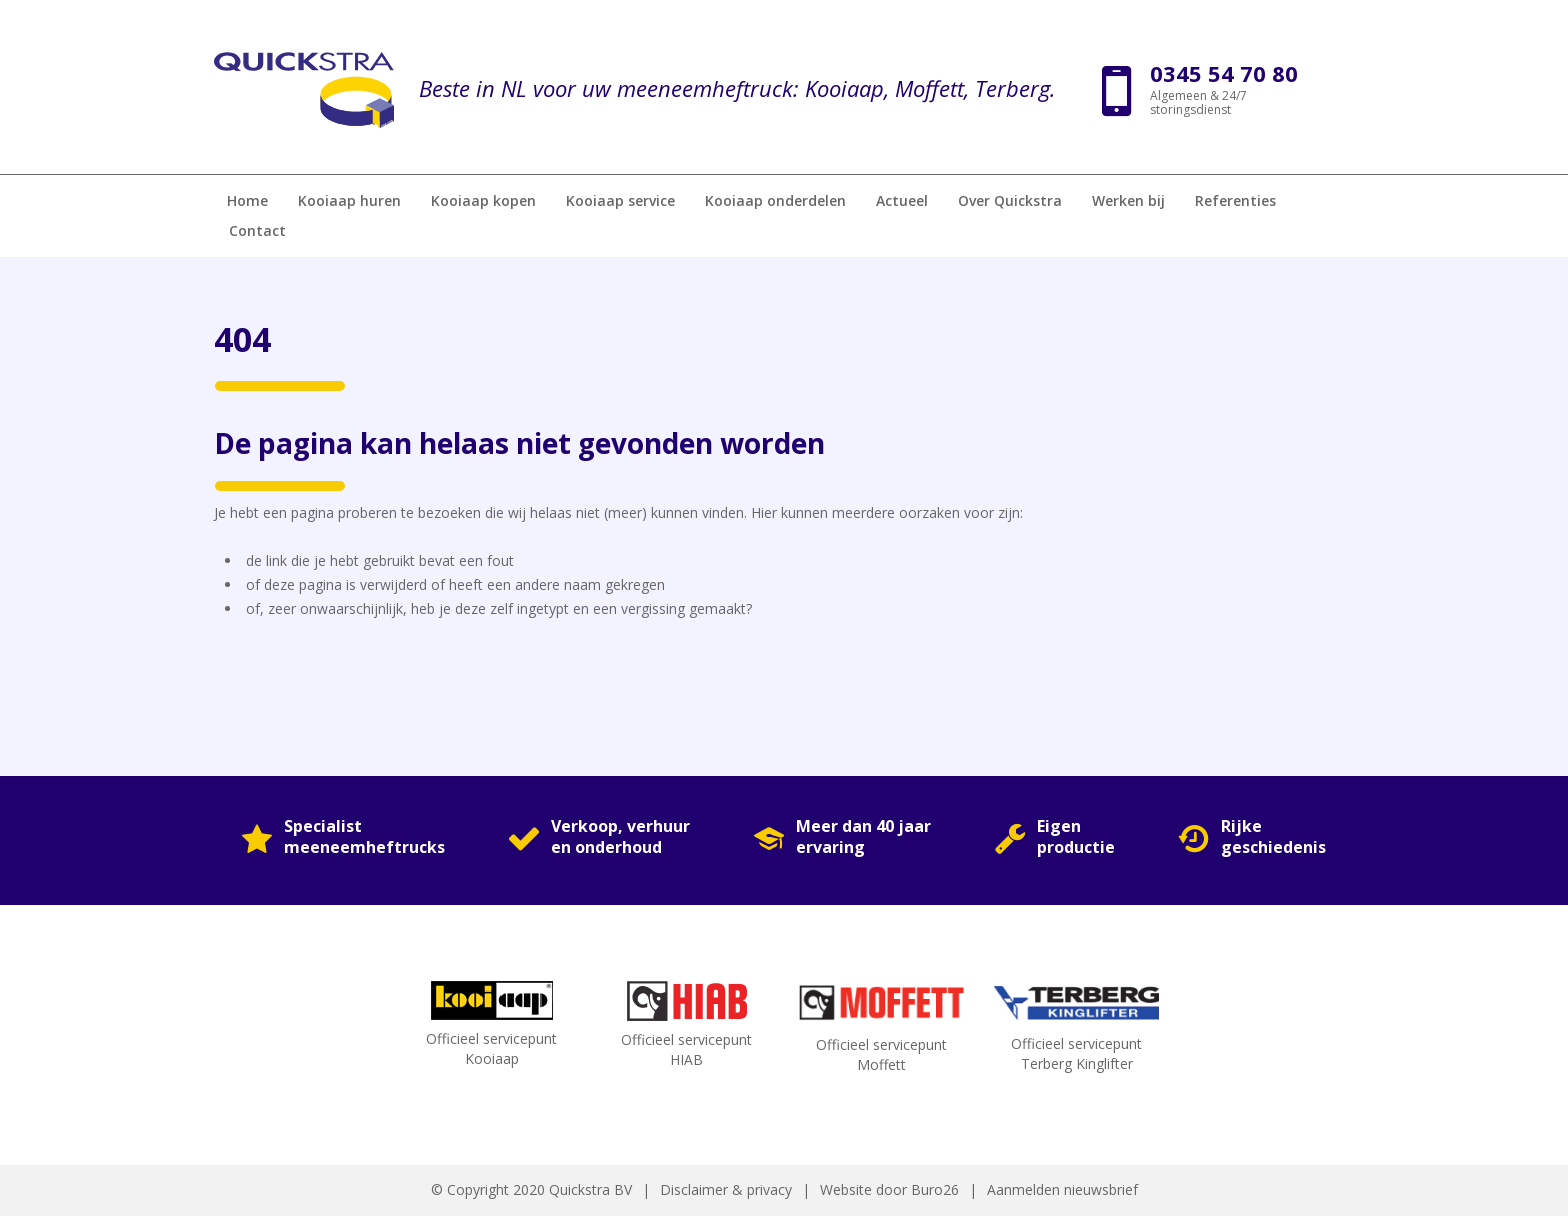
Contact (257, 230)
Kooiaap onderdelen (775, 200)
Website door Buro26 (889, 1189)
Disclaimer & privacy (726, 1189)
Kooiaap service (620, 200)
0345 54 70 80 (1224, 73)
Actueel (902, 200)
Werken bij (1128, 200)
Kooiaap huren (349, 200)
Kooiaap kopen (483, 200)
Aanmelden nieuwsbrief (1062, 1189)
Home (247, 200)
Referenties (1235, 200)
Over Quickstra (1010, 200)
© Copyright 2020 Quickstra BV (531, 1189)
